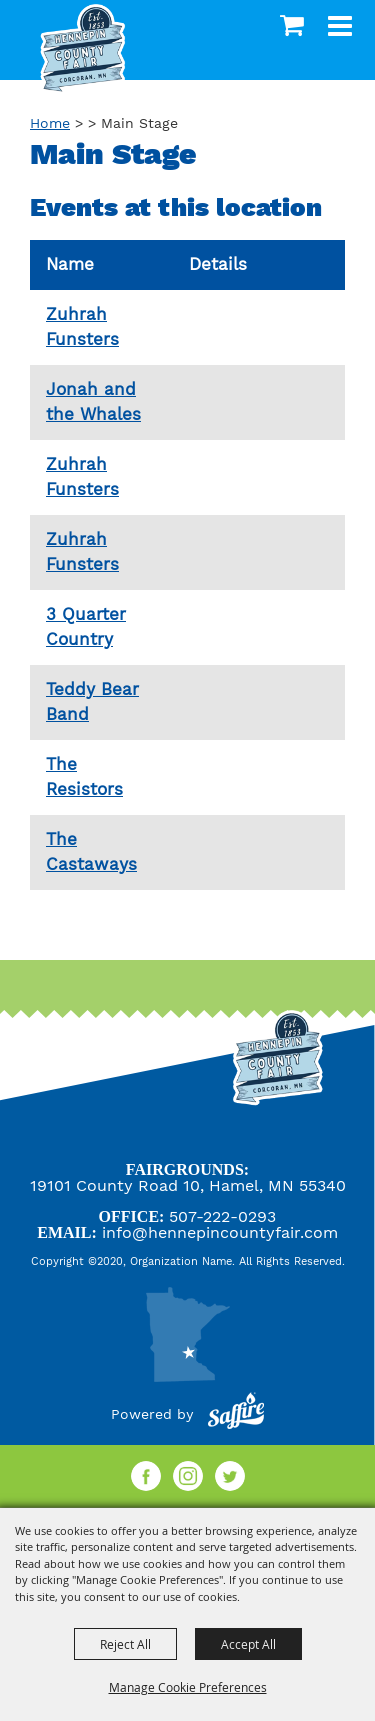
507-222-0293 (222, 1216)
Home (50, 123)
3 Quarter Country (86, 627)
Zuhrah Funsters (82, 327)
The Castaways (91, 852)
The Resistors (84, 777)
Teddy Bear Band (92, 702)
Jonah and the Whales (93, 402)
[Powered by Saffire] (236, 1414)
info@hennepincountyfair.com (220, 1232)
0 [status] (294, 25)
